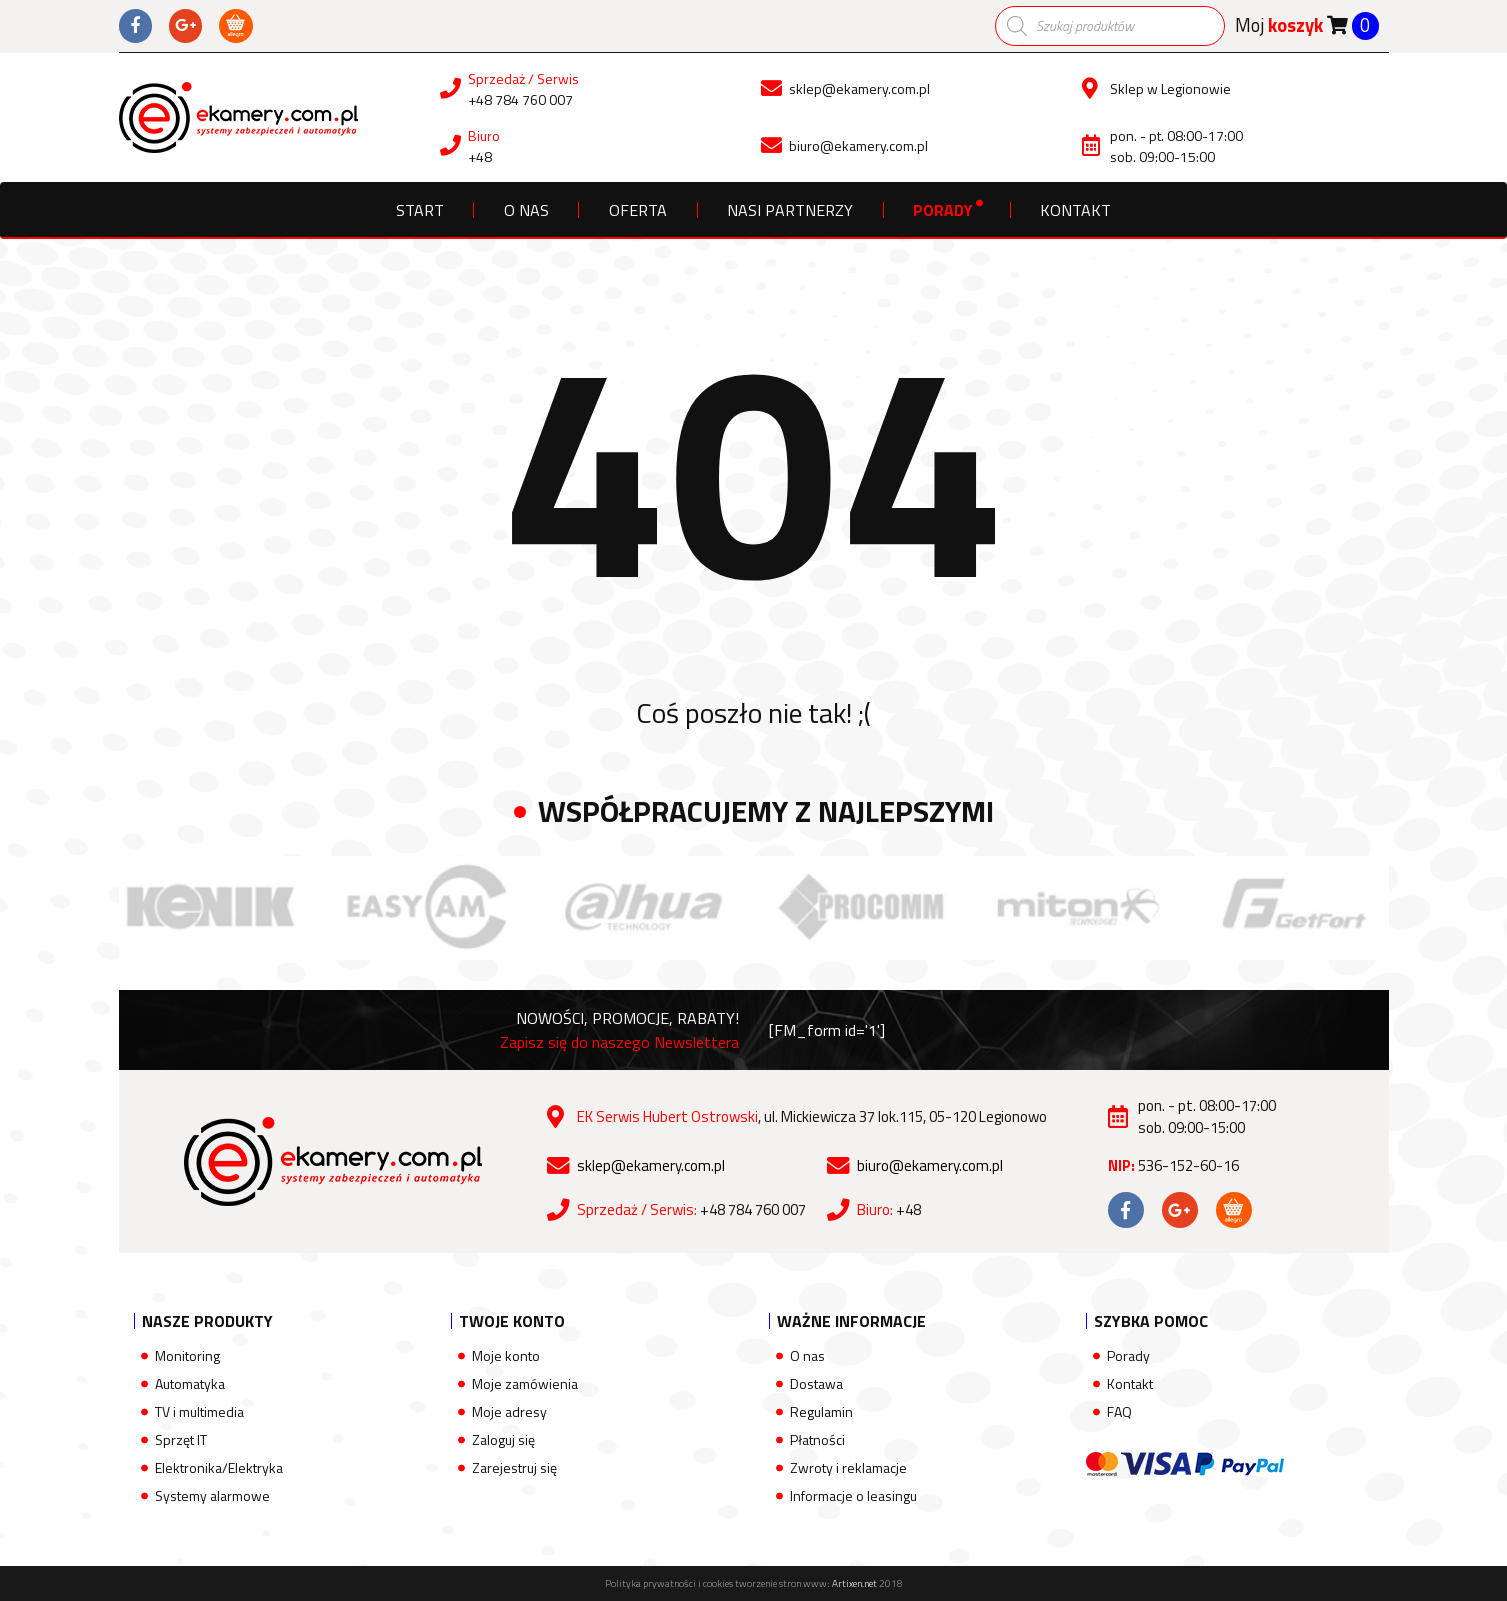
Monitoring (187, 1355)
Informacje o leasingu (853, 1495)
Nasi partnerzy (790, 210)
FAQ (1119, 1411)
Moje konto (506, 1355)
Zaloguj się (503, 1439)
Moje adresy (509, 1411)
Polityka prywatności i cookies (669, 1583)
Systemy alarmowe (212, 1495)
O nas (526, 210)
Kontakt (1075, 210)
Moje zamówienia (525, 1383)
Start (420, 210)
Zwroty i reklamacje (848, 1467)
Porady (943, 210)
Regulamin (821, 1411)
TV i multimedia (199, 1411)
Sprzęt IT (181, 1439)
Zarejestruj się (514, 1467)
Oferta (638, 210)
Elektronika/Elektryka (219, 1467)
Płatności (817, 1439)
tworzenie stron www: (806, 1583)
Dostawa (816, 1383)
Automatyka (190, 1383)
